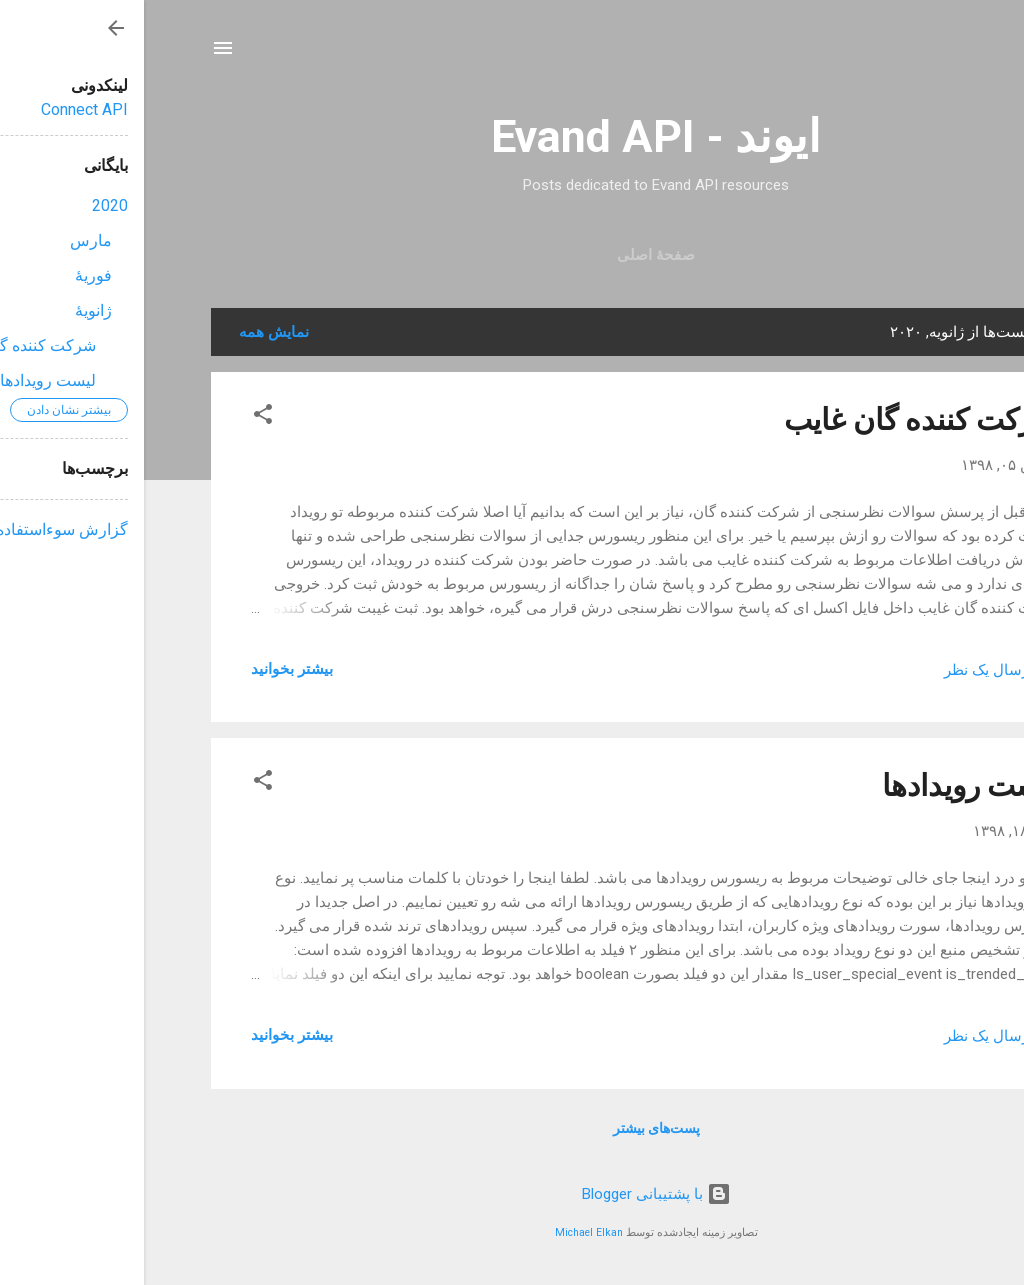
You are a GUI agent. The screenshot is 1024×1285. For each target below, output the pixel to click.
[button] (119, 417)
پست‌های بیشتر (512, 1128)
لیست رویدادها (827, 785)
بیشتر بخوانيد (148, 669)
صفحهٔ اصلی (512, 255)
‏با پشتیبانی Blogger (512, 1194)
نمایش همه (130, 332)
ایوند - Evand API (512, 136)
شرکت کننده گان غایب (778, 419)
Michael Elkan (445, 1232)
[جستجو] (945, 54)
